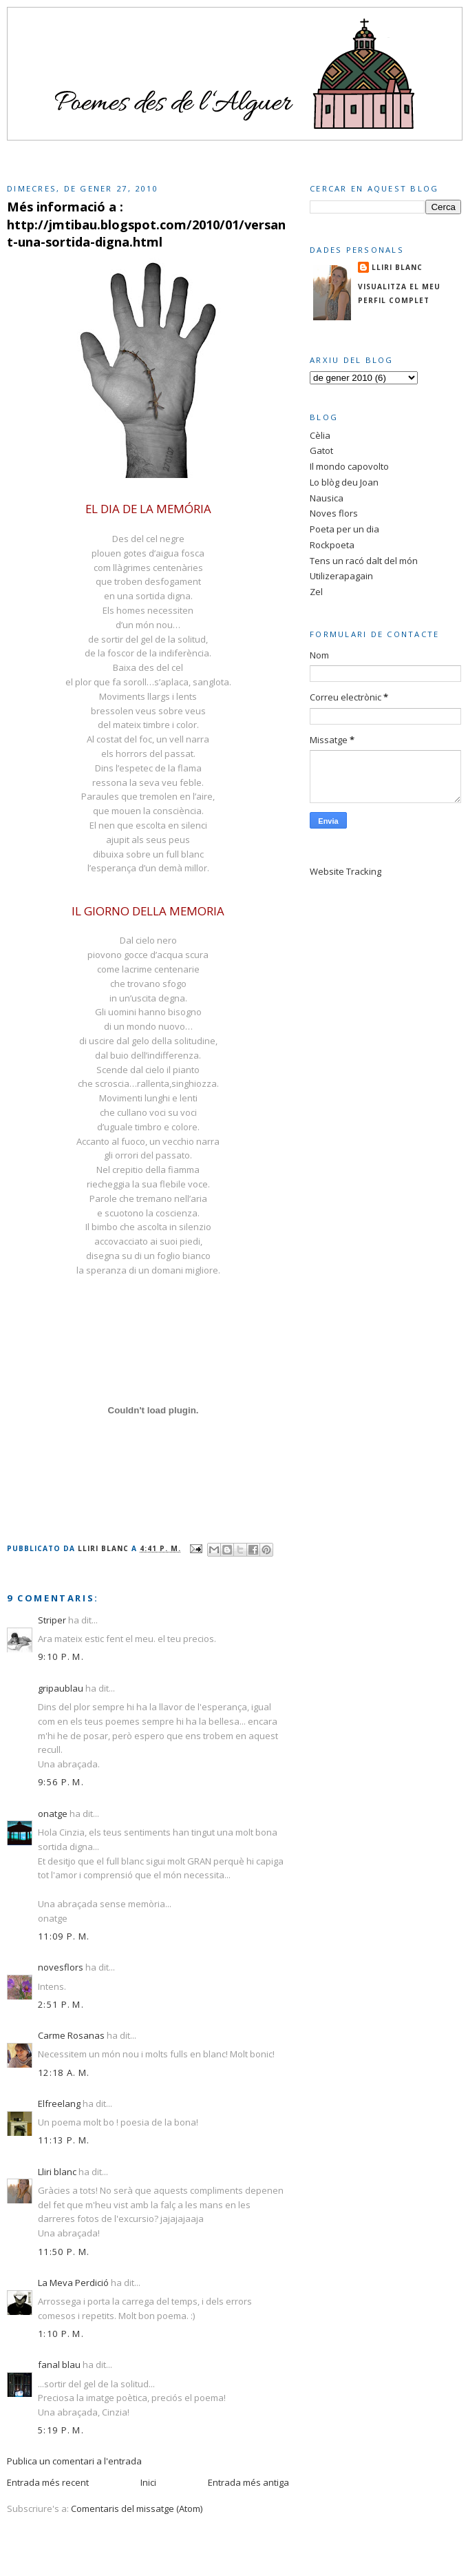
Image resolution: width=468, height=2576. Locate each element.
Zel (316, 591)
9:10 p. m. (61, 1656)
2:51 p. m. (61, 2004)
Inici (148, 2482)
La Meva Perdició (73, 2282)
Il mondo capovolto (349, 466)
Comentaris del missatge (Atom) (136, 2508)
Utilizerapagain (341, 576)
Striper (52, 1620)
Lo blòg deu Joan (344, 482)
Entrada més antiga (248, 2482)
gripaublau (60, 1688)
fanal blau (59, 2364)
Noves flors (334, 513)
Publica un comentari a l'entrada (74, 2461)
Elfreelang (59, 2103)
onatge (52, 1813)
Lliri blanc (57, 2171)
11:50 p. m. (63, 2251)
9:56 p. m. (61, 1782)
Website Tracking (345, 871)
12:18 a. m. (63, 2072)
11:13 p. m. (63, 2140)
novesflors (60, 1967)
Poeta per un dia (344, 529)
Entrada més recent (48, 2482)
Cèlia (320, 435)
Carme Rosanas (71, 2035)
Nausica (326, 498)
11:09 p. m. (63, 1936)
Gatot (321, 450)
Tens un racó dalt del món (364, 560)
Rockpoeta (332, 545)
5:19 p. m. (61, 2430)
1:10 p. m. (61, 2333)
